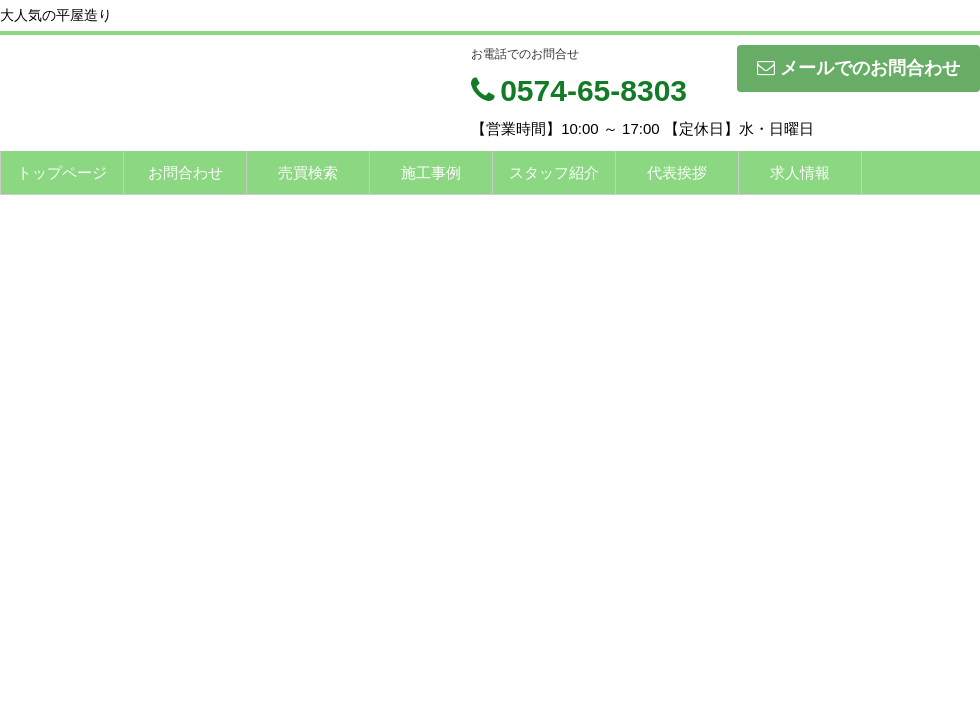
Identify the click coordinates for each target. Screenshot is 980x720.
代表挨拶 (677, 172)
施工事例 (431, 172)
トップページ (62, 172)
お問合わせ (185, 172)
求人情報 (800, 172)
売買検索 (308, 172)
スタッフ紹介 (554, 172)
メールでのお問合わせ (858, 68)
